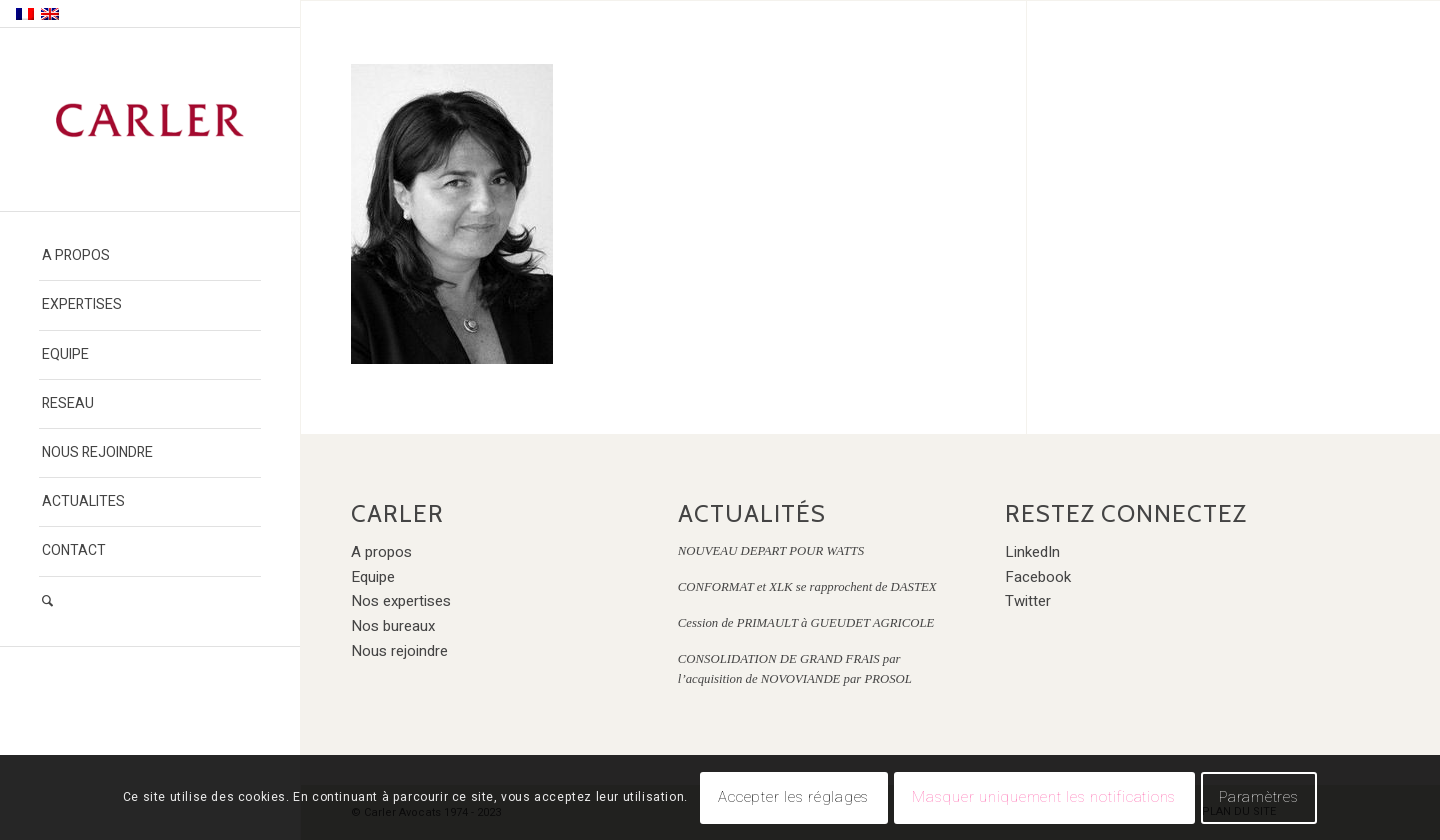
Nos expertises (401, 601)
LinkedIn (1032, 552)
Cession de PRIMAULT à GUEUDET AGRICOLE (806, 623)
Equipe (373, 577)
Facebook (1038, 577)
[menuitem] (150, 256)
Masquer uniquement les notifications (1044, 797)
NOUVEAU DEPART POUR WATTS (771, 551)
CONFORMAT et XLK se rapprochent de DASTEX (807, 587)
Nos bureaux (393, 626)
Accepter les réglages (793, 797)
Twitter (1028, 601)
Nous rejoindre (399, 651)
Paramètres (1259, 797)
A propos (381, 552)
